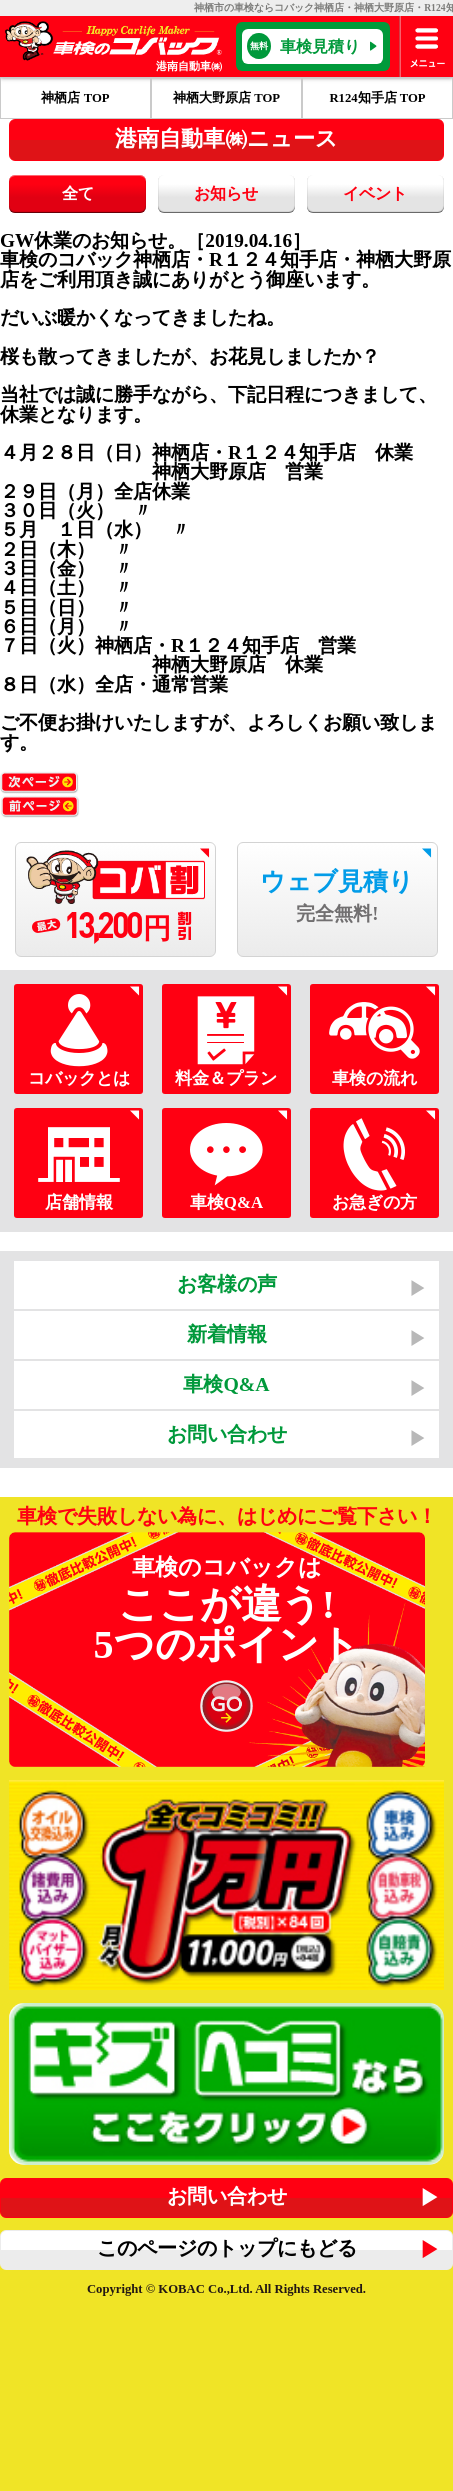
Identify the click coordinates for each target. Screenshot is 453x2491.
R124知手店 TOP (377, 98)
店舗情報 (79, 1163)
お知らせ (226, 193)
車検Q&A (227, 1163)
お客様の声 (227, 1284)
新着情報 (227, 1334)
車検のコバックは (226, 1648)
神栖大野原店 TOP (226, 98)
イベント (375, 193)
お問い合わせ (227, 1434)
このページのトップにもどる (227, 2248)
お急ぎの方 (375, 1163)
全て (78, 193)
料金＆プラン (227, 1039)
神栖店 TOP (75, 98)
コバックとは (79, 1039)
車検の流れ (375, 1039)
